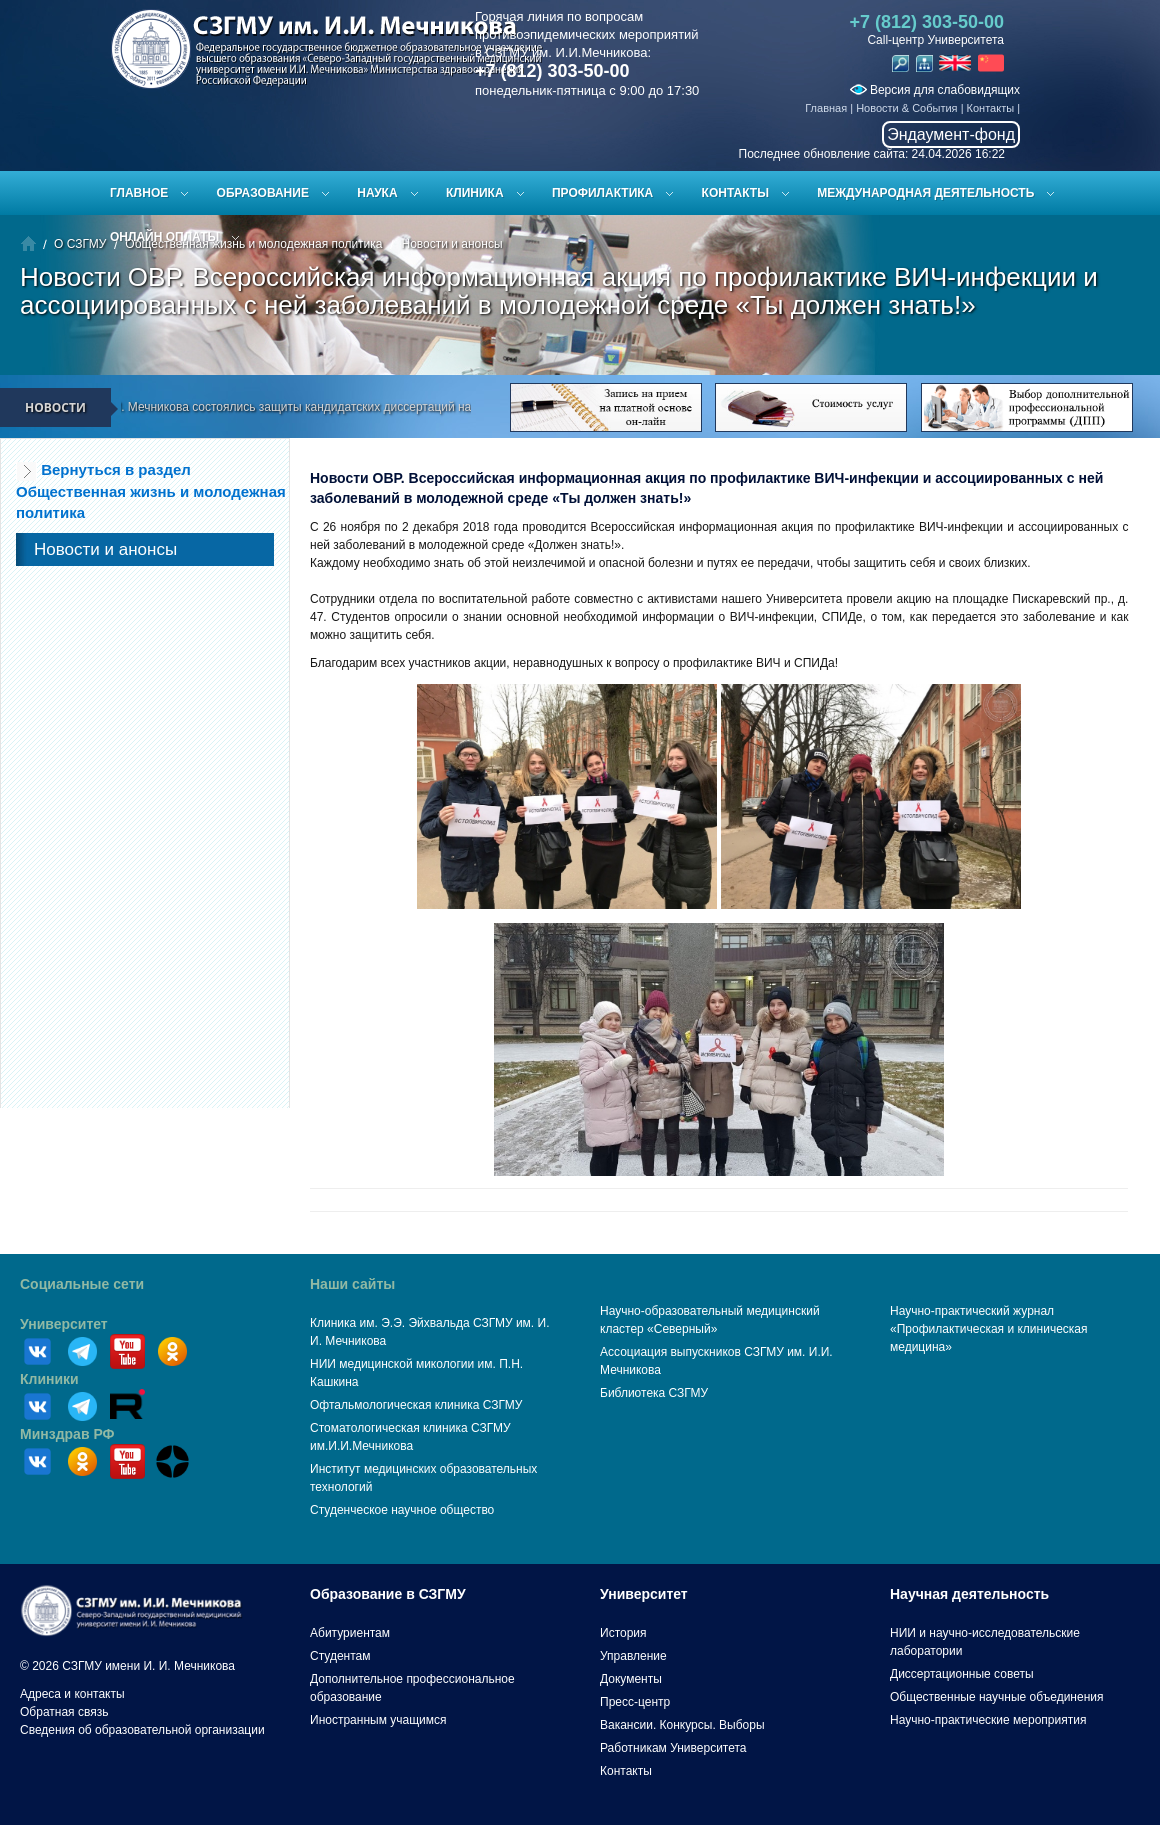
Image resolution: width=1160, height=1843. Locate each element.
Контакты (991, 108)
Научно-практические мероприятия (988, 1720)
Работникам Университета (673, 1748)
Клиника (475, 193)
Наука (377, 193)
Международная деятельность (925, 193)
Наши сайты (352, 1284)
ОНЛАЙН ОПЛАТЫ (164, 237)
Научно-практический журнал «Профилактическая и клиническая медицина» (989, 1329)
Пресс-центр (635, 1702)
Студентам (340, 1656)
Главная (826, 108)
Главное (139, 193)
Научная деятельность (969, 1594)
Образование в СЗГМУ (388, 1594)
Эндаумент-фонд (951, 134)
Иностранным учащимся (378, 1720)
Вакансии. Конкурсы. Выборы (682, 1725)
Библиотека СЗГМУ (654, 1393)
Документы (631, 1679)
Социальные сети (82, 1284)
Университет (64, 1324)
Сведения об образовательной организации (142, 1730)
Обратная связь (64, 1712)
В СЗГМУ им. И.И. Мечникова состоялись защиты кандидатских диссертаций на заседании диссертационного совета (368, 407)
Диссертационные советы (962, 1674)
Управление (633, 1656)
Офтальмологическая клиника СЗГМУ (416, 1405)
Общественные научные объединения (997, 1697)
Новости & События (906, 108)
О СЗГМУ (80, 244)
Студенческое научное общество (402, 1510)
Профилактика (602, 193)
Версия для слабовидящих (935, 90)
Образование (263, 193)
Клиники (49, 1379)
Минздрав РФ (67, 1434)
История (623, 1633)
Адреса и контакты (72, 1694)
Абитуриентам (350, 1633)
